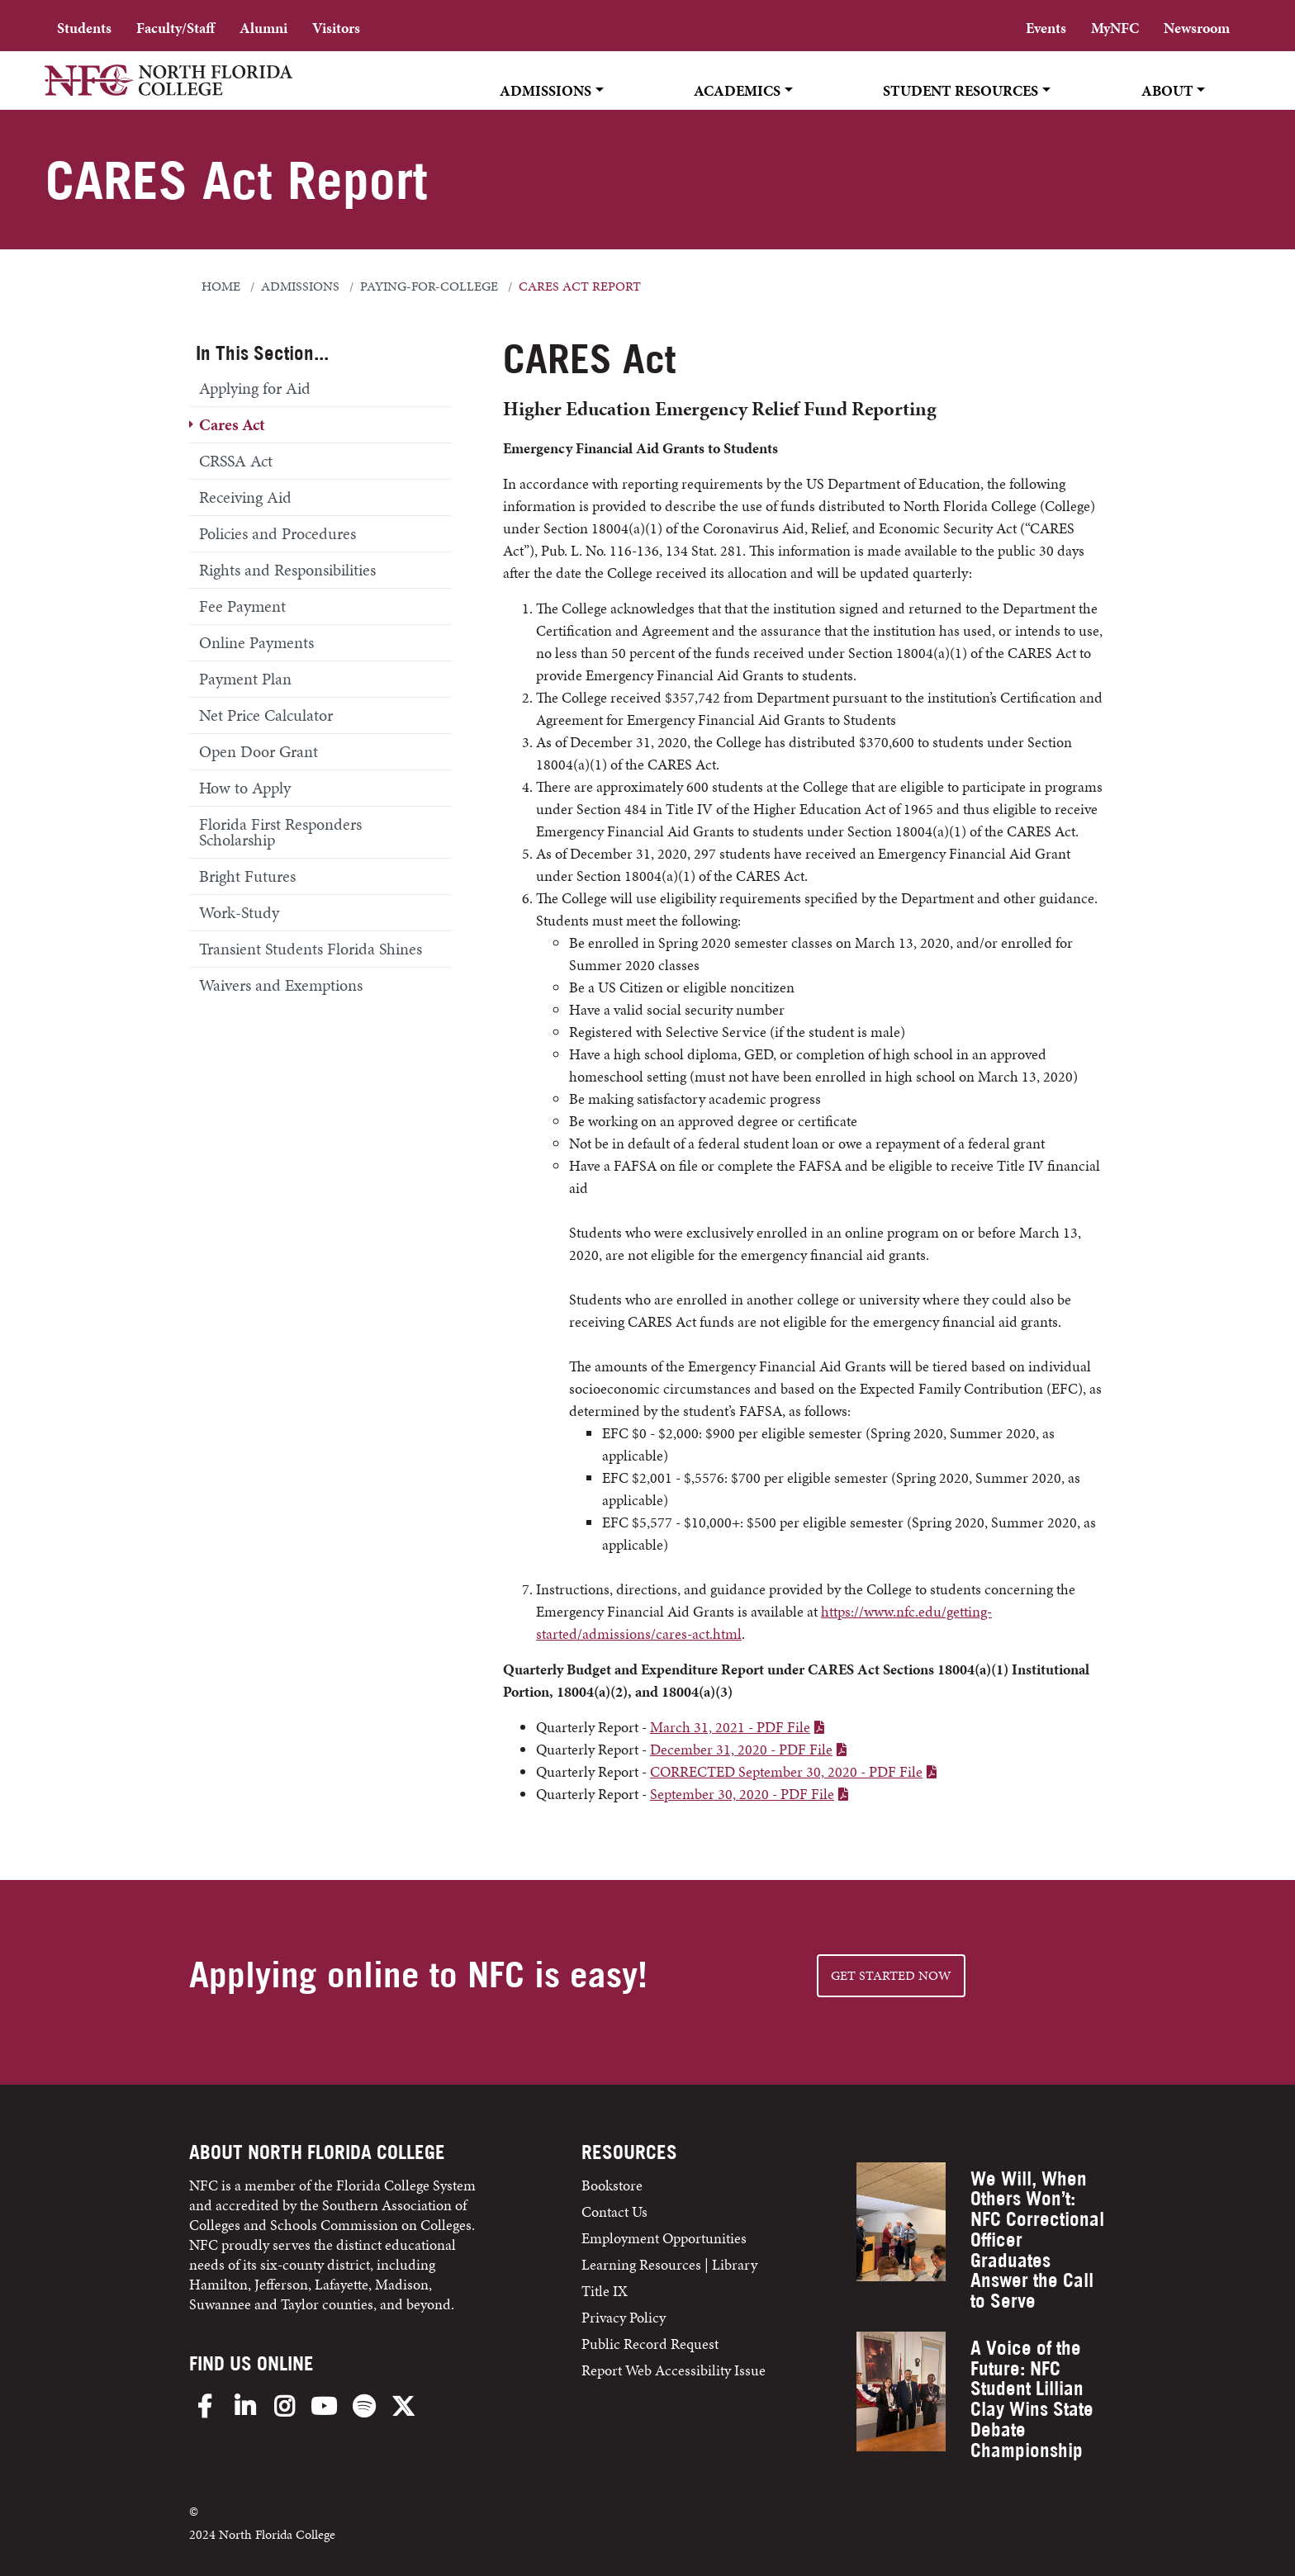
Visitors (336, 27)
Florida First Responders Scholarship (280, 831)
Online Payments (256, 642)
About (1167, 90)
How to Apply (245, 787)
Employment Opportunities (664, 2238)
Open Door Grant (258, 751)
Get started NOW (891, 1975)
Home (221, 286)
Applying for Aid (255, 388)
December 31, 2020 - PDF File (741, 1749)
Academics (737, 90)
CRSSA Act (236, 460)
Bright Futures (247, 876)
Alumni (263, 27)
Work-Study (239, 912)
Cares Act (232, 424)
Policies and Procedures (277, 533)
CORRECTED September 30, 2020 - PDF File (786, 1771)
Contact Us (614, 2211)
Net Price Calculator (266, 715)
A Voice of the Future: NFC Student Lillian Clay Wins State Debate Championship (1031, 2399)
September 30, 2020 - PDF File (742, 1793)
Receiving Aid (245, 497)
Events (1046, 27)
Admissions (545, 90)
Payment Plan (245, 678)
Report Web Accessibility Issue (673, 2370)
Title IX (604, 2290)
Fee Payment (242, 606)
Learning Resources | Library (669, 2264)
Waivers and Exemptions (281, 985)
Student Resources (960, 90)
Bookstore (613, 2185)
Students (84, 27)
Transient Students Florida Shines (310, 948)
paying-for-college (429, 286)
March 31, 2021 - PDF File (730, 1727)
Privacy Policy (623, 2317)
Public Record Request (650, 2343)
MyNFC (1115, 27)
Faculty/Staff (175, 27)
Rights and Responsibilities (287, 569)
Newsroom (1197, 27)
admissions (300, 286)
